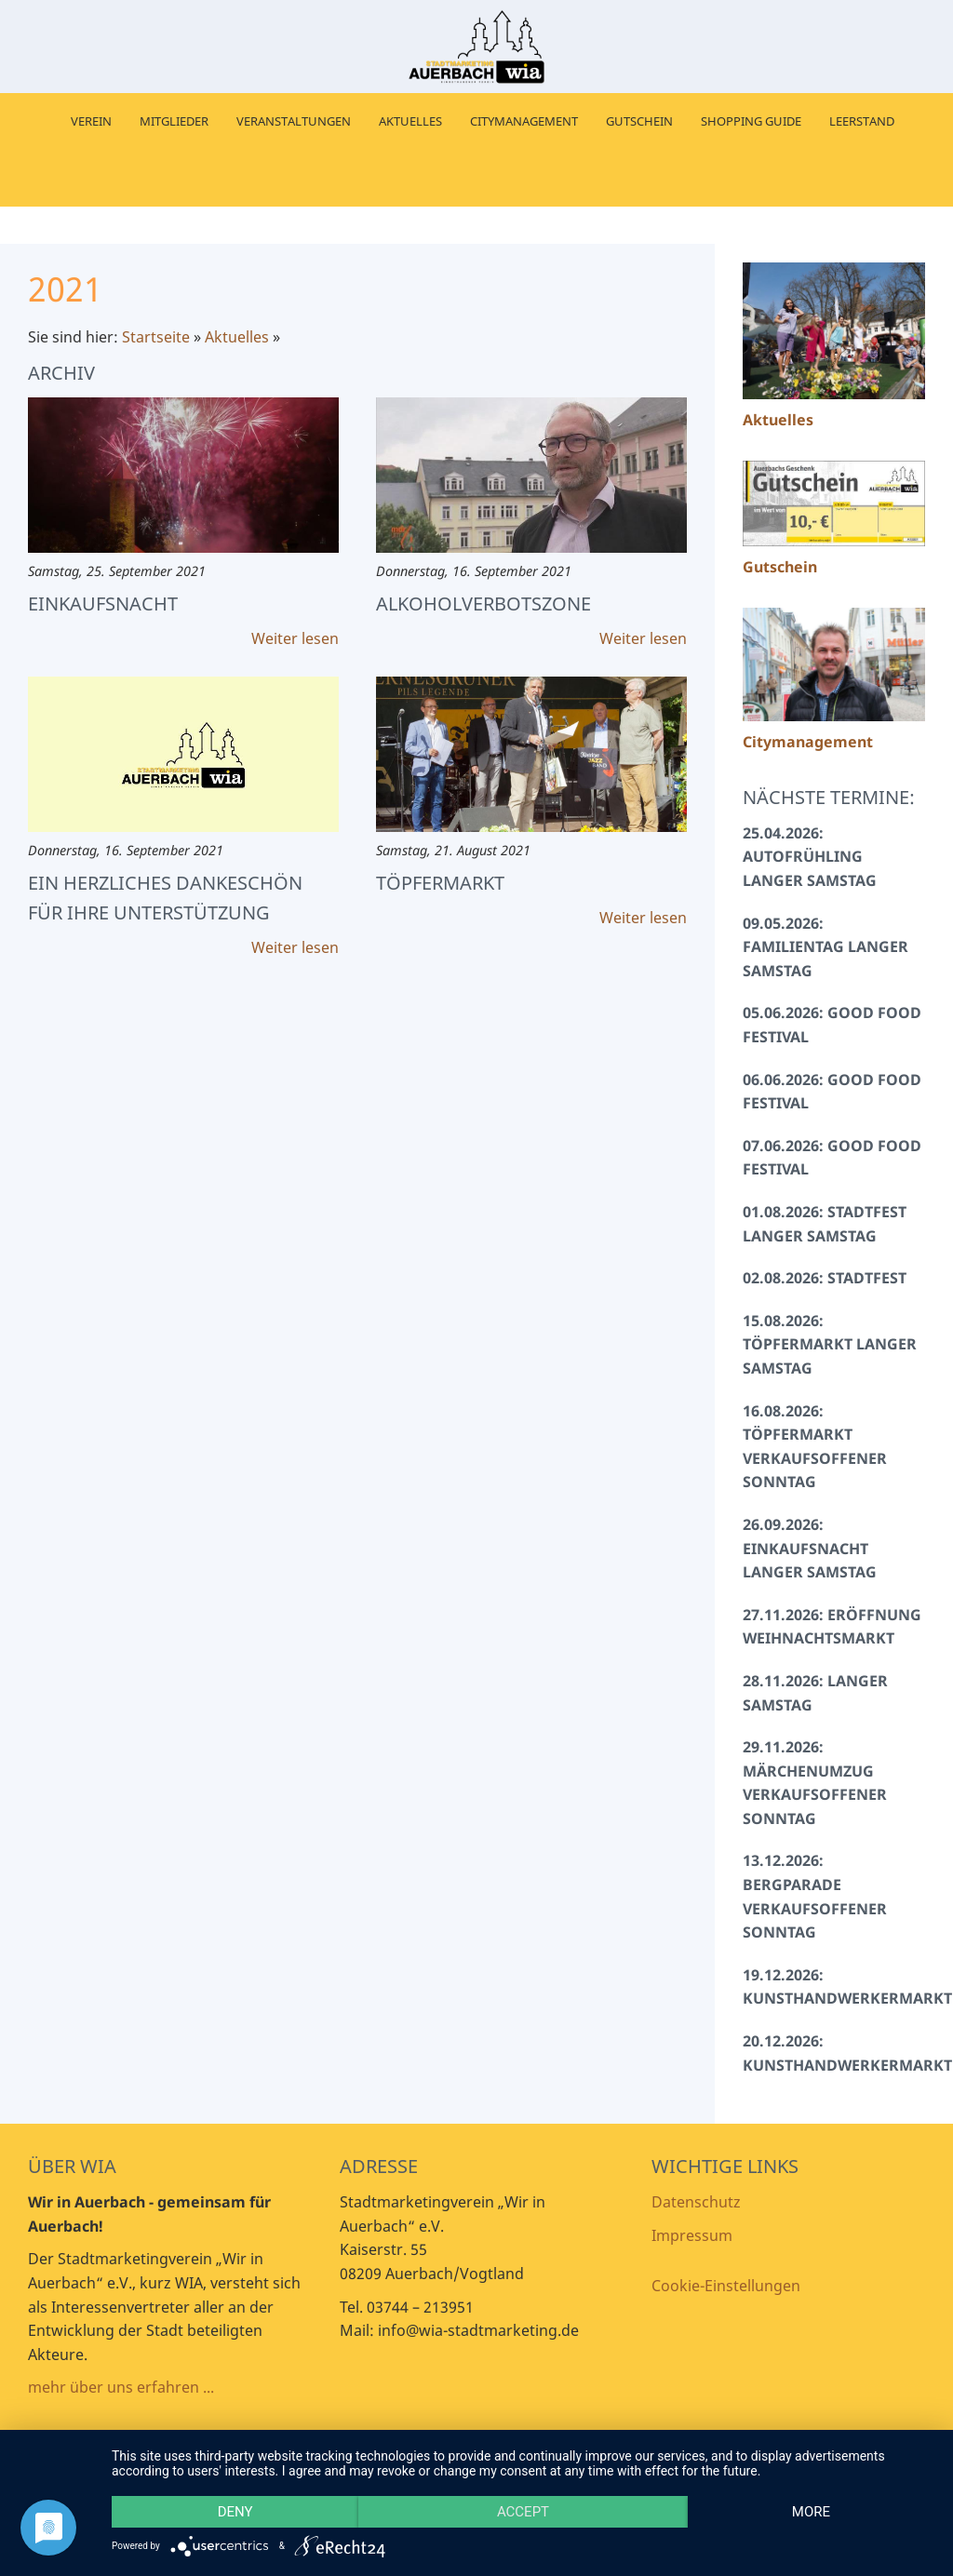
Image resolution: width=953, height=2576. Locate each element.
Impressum (691, 2235)
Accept (523, 2511)
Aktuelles (237, 337)
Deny (235, 2511)
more (811, 2511)
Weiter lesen (295, 638)
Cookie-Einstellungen (725, 2285)
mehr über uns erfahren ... (121, 2387)
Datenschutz (696, 2202)
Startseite (156, 337)
